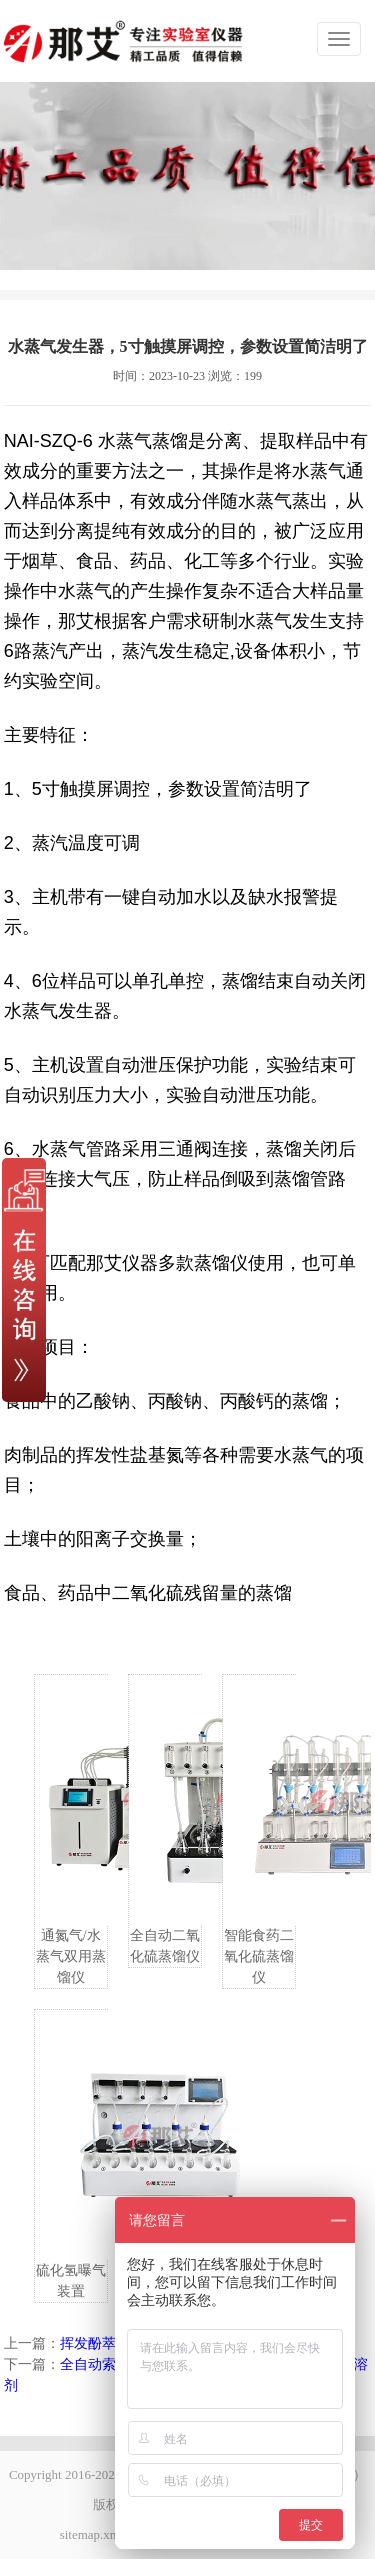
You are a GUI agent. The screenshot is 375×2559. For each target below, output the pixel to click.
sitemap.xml (92, 2534)
